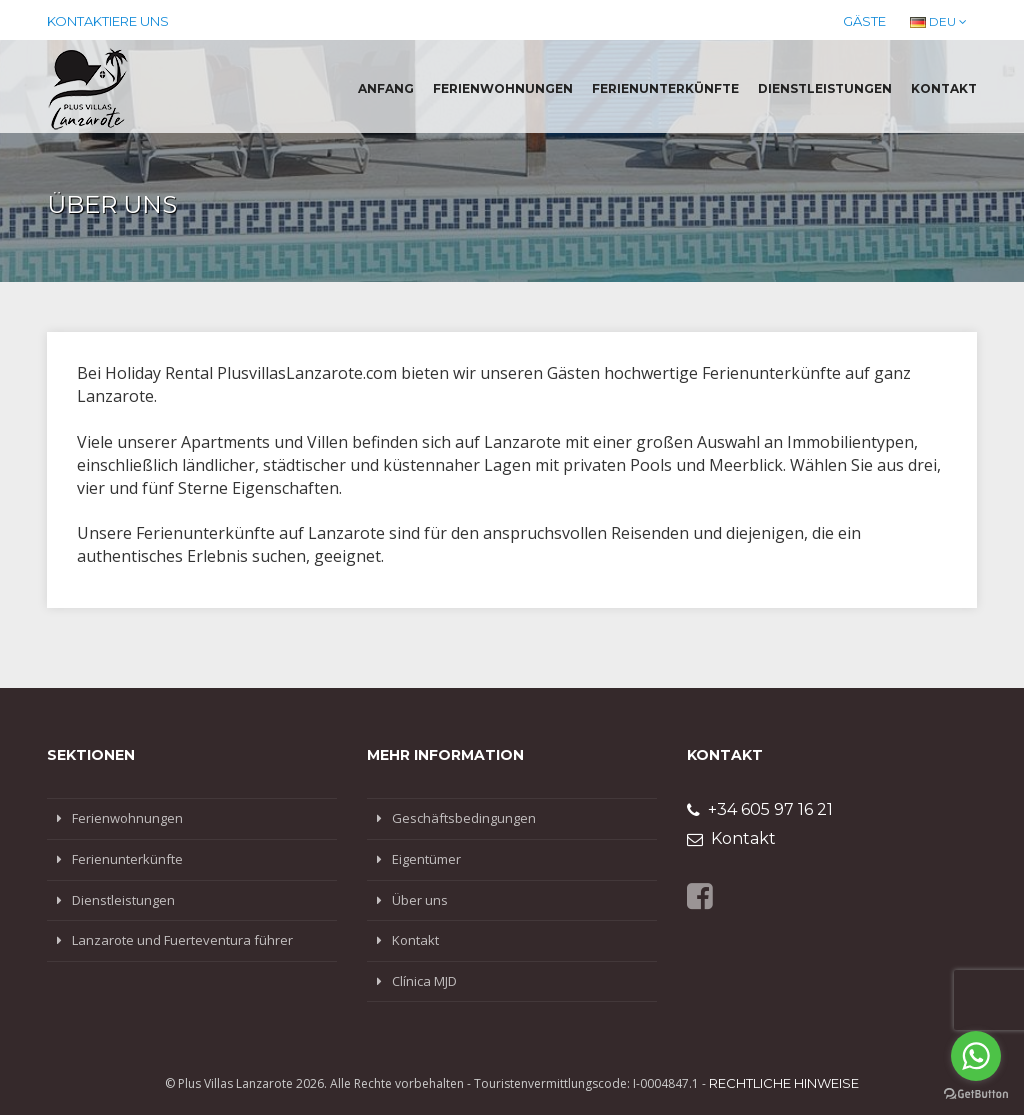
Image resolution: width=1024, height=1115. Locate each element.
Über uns (420, 900)
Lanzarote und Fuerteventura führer (182, 940)
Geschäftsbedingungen (464, 818)
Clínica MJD (424, 981)
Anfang (386, 88)
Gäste (864, 21)
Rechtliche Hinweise (784, 1083)
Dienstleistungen (825, 88)
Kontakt (944, 88)
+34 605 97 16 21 (760, 809)
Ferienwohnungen (503, 88)
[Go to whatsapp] (976, 1056)
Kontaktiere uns (108, 21)
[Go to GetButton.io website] (976, 1094)
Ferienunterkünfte (665, 88)
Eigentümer (426, 859)
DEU (938, 21)
